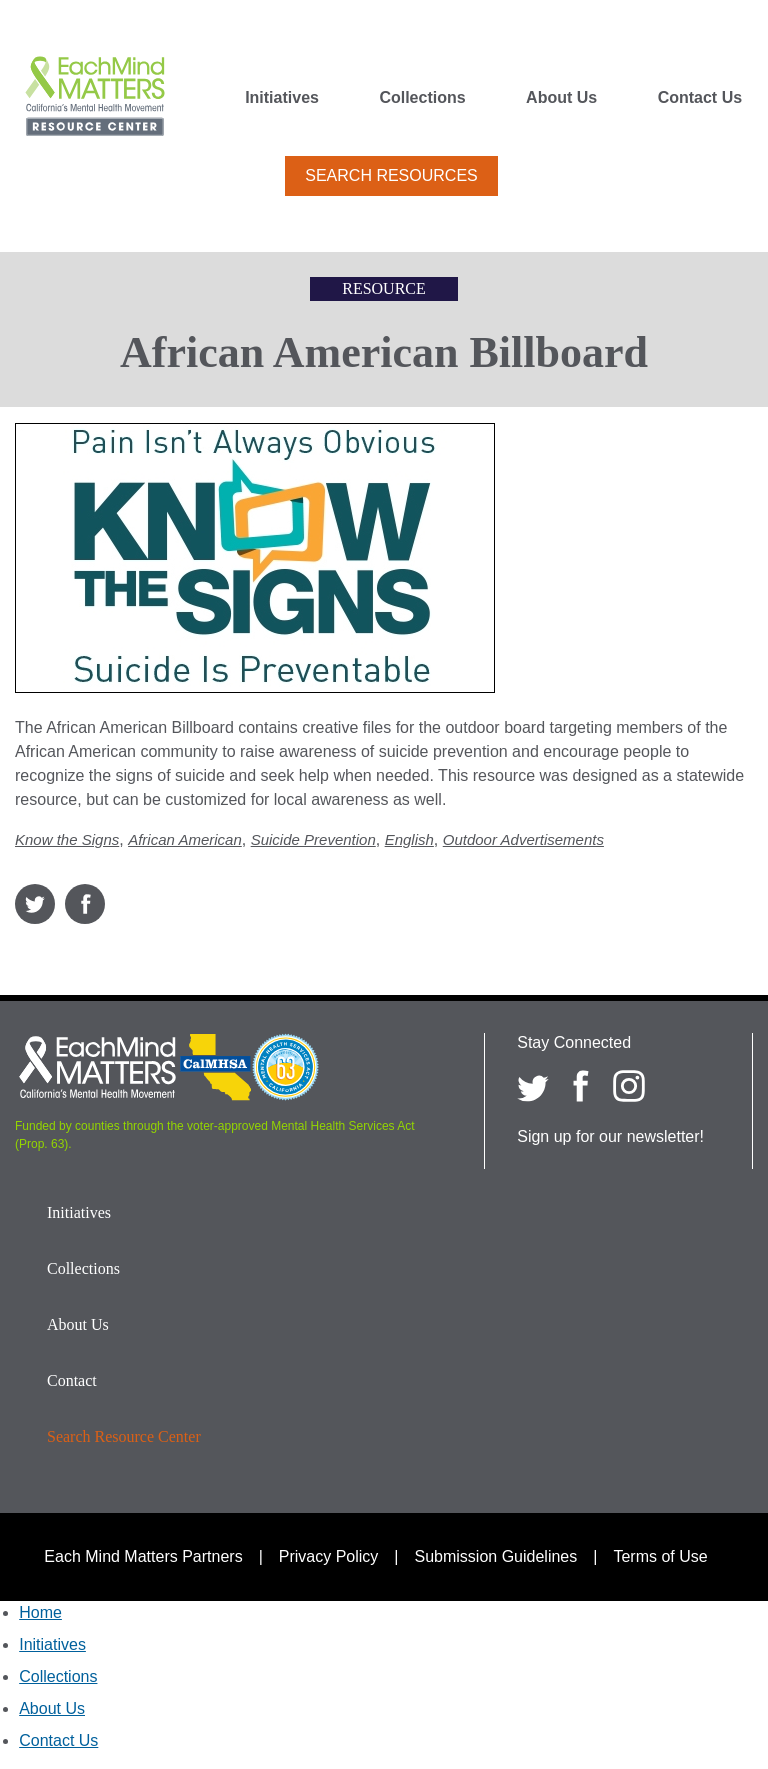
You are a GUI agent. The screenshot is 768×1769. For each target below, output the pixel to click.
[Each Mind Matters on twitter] (533, 1086)
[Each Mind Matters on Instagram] (629, 1086)
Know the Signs (67, 839)
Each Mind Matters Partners (143, 1556)
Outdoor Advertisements (523, 839)
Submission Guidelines (496, 1556)
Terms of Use (660, 1556)
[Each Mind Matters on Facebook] (581, 1086)
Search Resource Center (124, 1436)
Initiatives (282, 98)
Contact (72, 1380)
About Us (561, 98)
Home (40, 1612)
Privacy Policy (329, 1556)
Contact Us (700, 98)
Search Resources (391, 175)
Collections (422, 98)
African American (185, 839)
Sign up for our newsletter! (610, 1136)
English (409, 839)
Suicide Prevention (313, 839)
